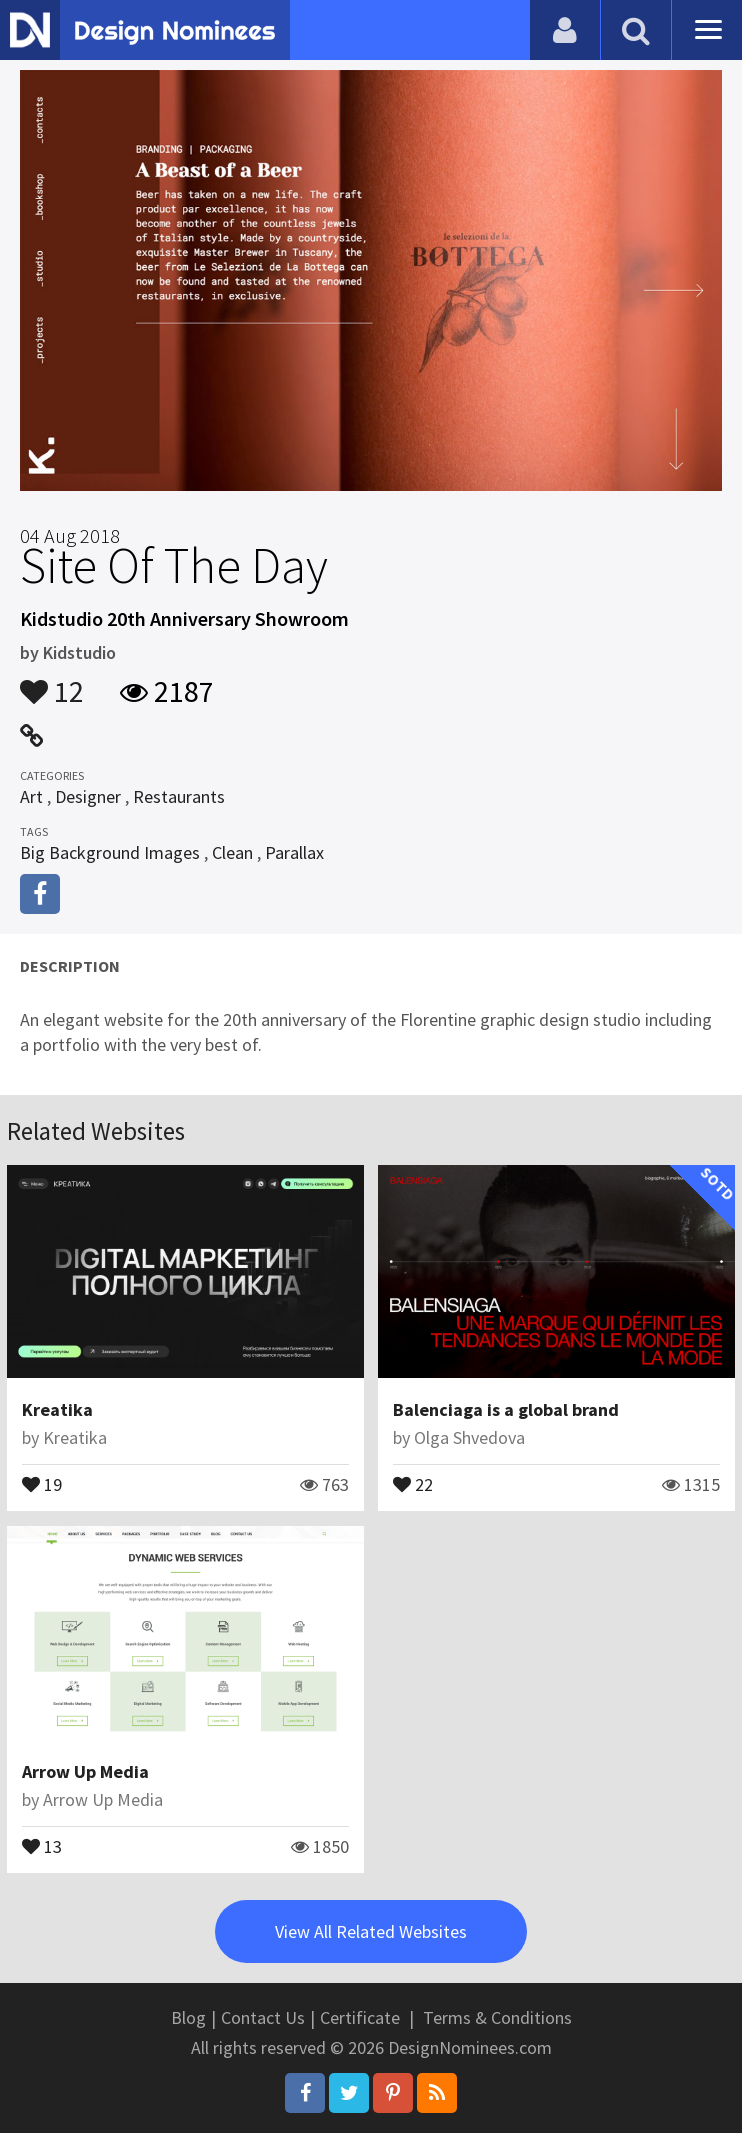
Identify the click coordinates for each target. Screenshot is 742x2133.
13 (42, 1845)
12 (52, 682)
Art (31, 796)
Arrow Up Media (85, 1771)
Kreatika (57, 1409)
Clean (232, 852)
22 (413, 1483)
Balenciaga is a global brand (506, 1409)
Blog (188, 2017)
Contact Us (263, 2017)
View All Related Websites (371, 1931)
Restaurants (179, 796)
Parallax (294, 852)
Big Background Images (110, 852)
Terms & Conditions (497, 2017)
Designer (88, 796)
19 (42, 1483)
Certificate (360, 2017)
